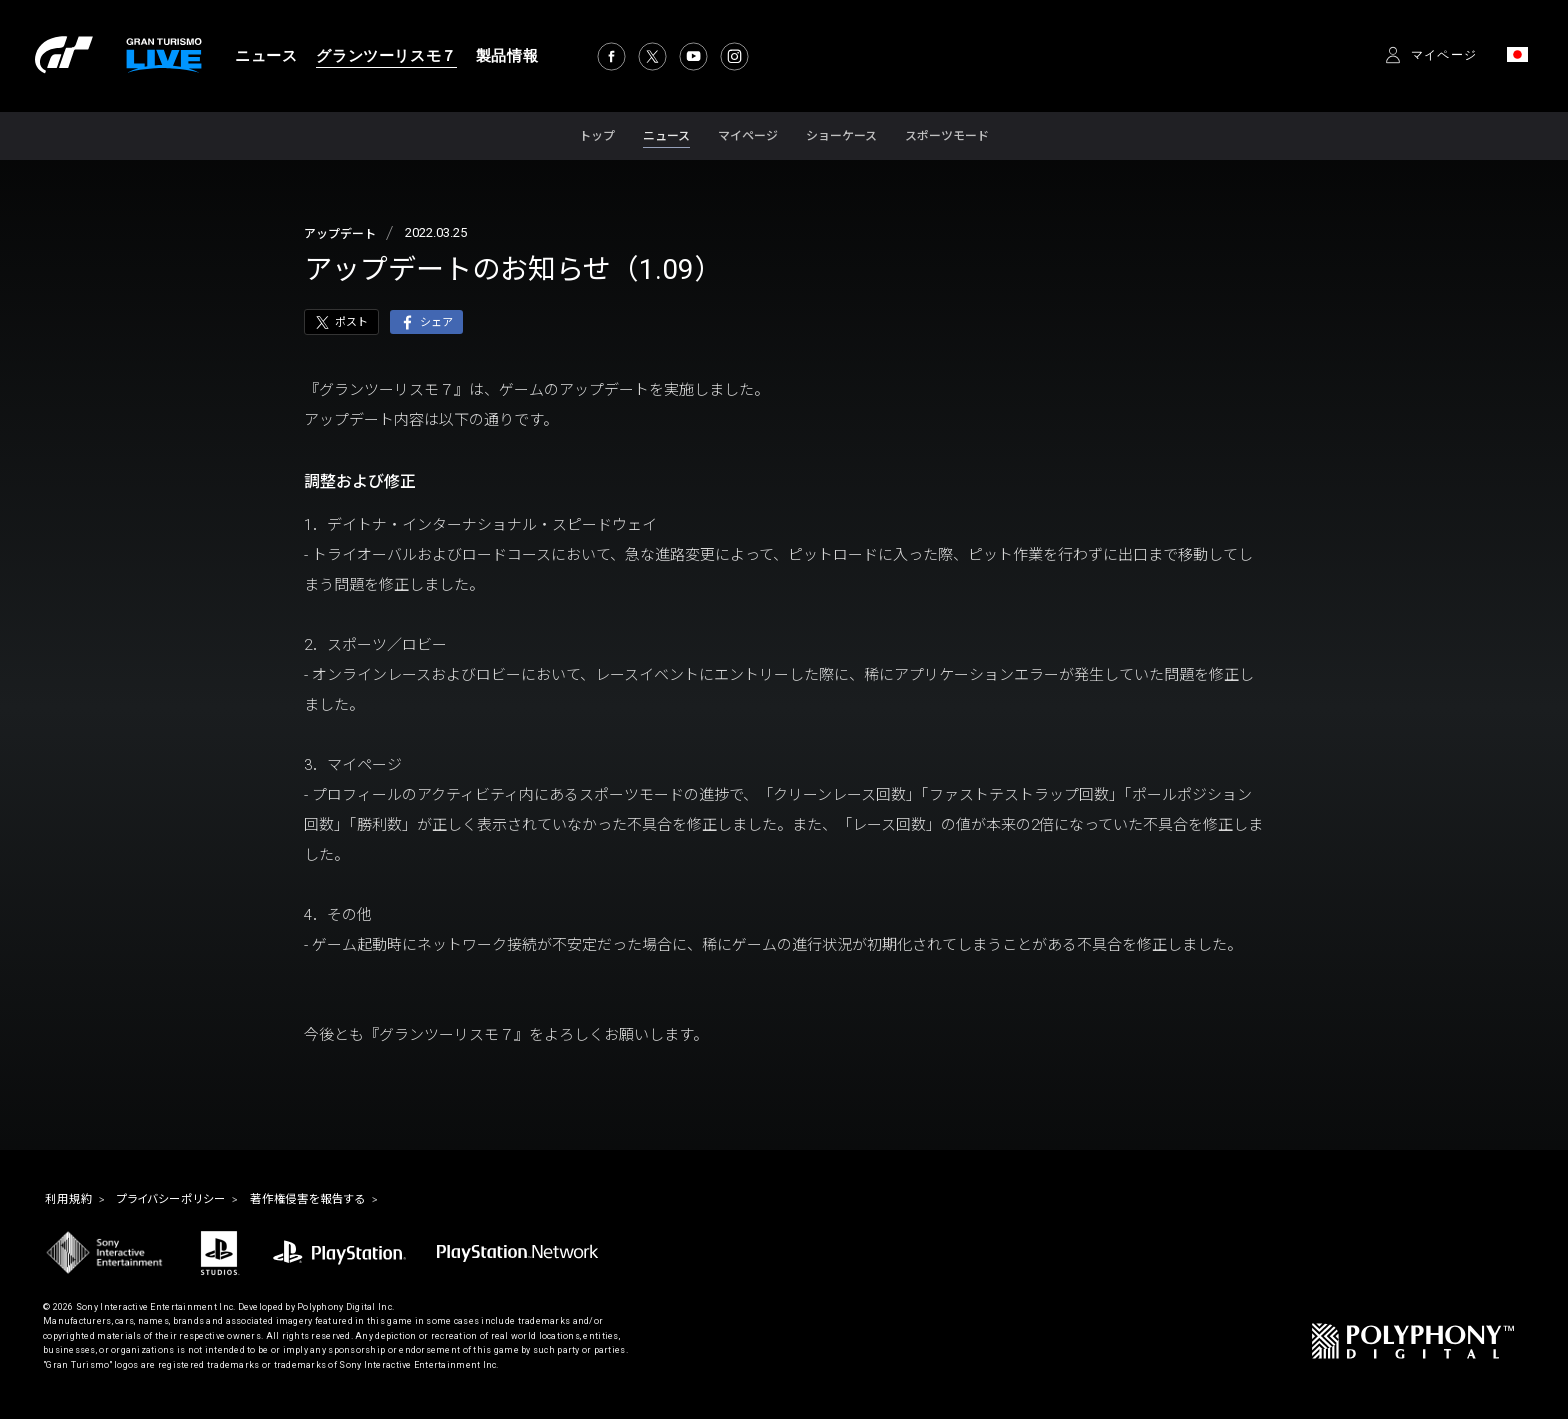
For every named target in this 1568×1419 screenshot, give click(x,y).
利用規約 (75, 1201)
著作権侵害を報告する (363, 1201)
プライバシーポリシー (197, 1201)
